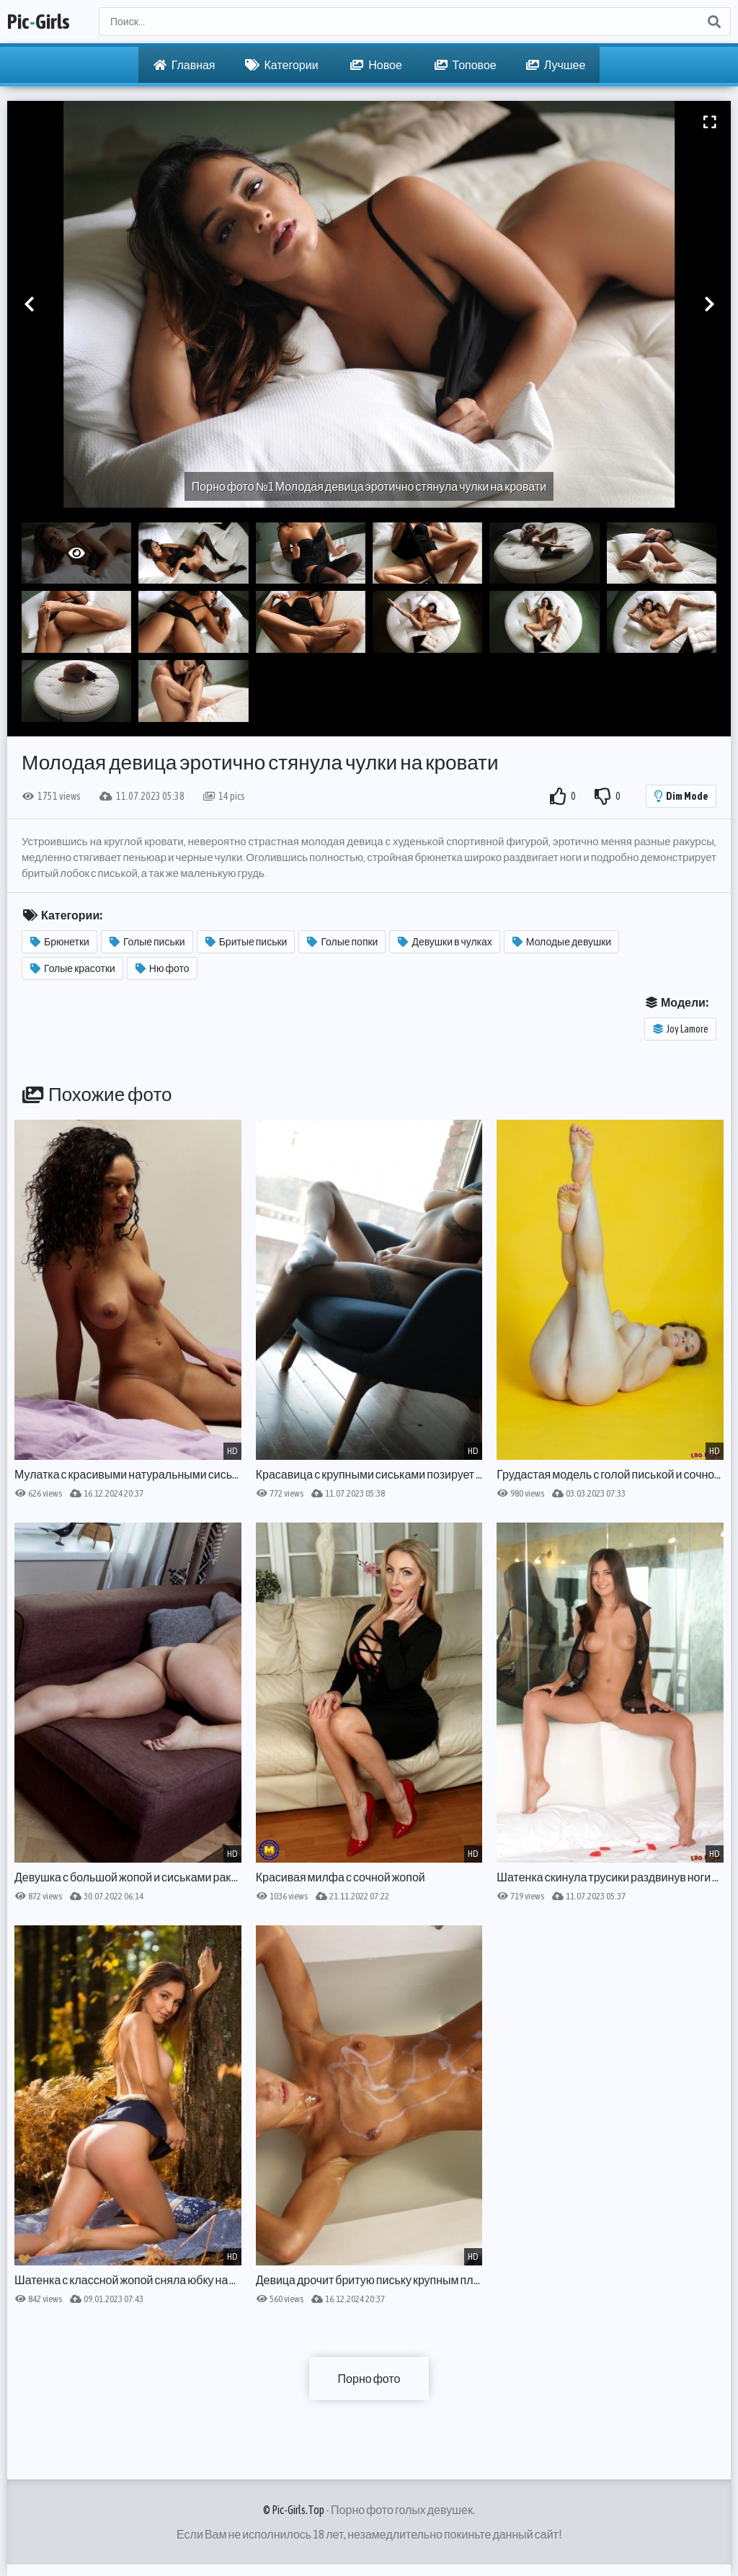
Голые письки (147, 942)
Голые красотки (72, 968)
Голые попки (342, 942)
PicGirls (38, 21)
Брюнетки (59, 942)
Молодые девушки (561, 942)
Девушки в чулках (445, 942)
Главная (184, 65)
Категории (282, 65)
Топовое (466, 65)
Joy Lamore (680, 1029)
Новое (376, 65)
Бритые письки (246, 942)
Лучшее (556, 65)
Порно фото (369, 2378)
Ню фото (162, 968)
